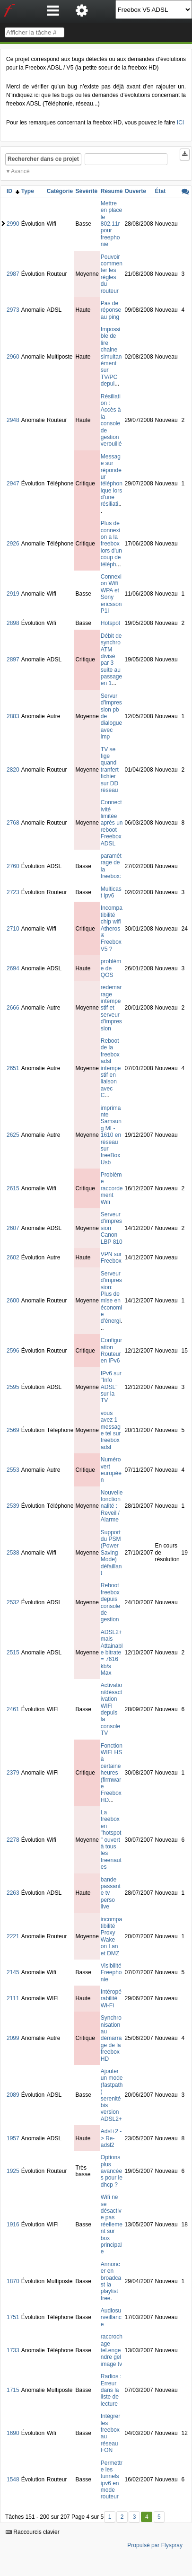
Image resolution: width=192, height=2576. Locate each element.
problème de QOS (111, 968)
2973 (13, 310)
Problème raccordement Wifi (112, 1188)
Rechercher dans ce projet (43, 159)
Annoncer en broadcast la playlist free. (111, 2281)
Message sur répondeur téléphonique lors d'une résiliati (111, 480)
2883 (13, 716)
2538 (13, 1552)
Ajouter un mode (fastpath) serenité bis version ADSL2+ (112, 2095)
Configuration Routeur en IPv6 (111, 1350)
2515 (13, 1652)
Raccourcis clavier (33, 2532)
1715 (13, 2390)
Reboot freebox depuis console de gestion (110, 1602)
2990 (13, 223)
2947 (13, 483)
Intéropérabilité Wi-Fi (111, 1998)
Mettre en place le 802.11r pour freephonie (111, 223)
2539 (13, 1506)
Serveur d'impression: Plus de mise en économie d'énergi (111, 1297)
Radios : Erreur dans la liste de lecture (111, 2390)
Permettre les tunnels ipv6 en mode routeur (111, 2480)
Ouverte (135, 191)
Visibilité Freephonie (111, 1972)
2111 (13, 1998)
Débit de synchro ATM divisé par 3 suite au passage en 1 (111, 660)
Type (27, 191)
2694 (13, 968)
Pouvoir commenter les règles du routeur (111, 274)
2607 (13, 1228)
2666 (13, 1007)
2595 (13, 1387)
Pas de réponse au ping (111, 310)
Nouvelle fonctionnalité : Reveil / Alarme (112, 1506)
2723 (13, 892)
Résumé (112, 191)
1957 (13, 2138)
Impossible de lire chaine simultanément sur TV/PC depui (111, 356)
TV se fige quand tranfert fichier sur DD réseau (110, 769)
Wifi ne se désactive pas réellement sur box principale (111, 2224)
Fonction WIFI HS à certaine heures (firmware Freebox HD (111, 1772)
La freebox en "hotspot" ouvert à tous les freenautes (111, 1839)
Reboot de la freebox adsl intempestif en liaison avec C (111, 1068)
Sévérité (86, 191)
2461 (13, 1709)
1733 (13, 2350)
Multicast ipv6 (111, 892)
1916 (13, 2224)
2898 (13, 623)
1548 (13, 2479)
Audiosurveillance (111, 2317)
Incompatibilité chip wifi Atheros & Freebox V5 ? (111, 928)
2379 (13, 1772)
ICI (180, 122)
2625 (13, 1135)
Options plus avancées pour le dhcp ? (111, 2171)
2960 (13, 356)
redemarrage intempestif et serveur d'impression (111, 1007)
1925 (13, 2171)
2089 (13, 2095)
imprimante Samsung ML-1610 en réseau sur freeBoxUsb (111, 1135)
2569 (13, 1430)
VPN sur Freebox (111, 1257)
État (160, 191)
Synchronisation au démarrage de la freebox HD (111, 2038)
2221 (13, 1936)
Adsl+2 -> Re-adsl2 (111, 2138)
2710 (13, 928)
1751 (13, 2317)
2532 (13, 1602)
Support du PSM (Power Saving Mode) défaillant (111, 1552)
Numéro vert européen (111, 1469)
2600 (13, 1300)
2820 (13, 769)
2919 (13, 593)
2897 (13, 659)
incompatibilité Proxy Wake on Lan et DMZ (111, 1936)
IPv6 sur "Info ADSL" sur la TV (111, 1387)
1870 (13, 2281)
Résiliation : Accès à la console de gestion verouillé (111, 420)
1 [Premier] (110, 2517)
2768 (13, 822)
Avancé (20, 171)
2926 (13, 543)
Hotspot (110, 623)
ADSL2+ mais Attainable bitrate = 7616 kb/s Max (112, 1652)
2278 (13, 1840)
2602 (13, 1257)
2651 (13, 1068)
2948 (13, 420)
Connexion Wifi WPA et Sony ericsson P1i (111, 593)
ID (13, 191)
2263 (13, 1893)
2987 (13, 274)
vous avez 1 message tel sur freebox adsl (111, 1430)
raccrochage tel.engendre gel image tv (111, 2350)
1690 (13, 2433)
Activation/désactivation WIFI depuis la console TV (111, 1709)
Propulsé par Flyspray (155, 2545)
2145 (13, 1972)
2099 (13, 2038)
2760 (13, 866)
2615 (13, 1188)
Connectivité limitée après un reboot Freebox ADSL (112, 822)
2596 (13, 1350)
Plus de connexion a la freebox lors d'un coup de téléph (111, 543)
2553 (13, 1470)
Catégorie (60, 191)
